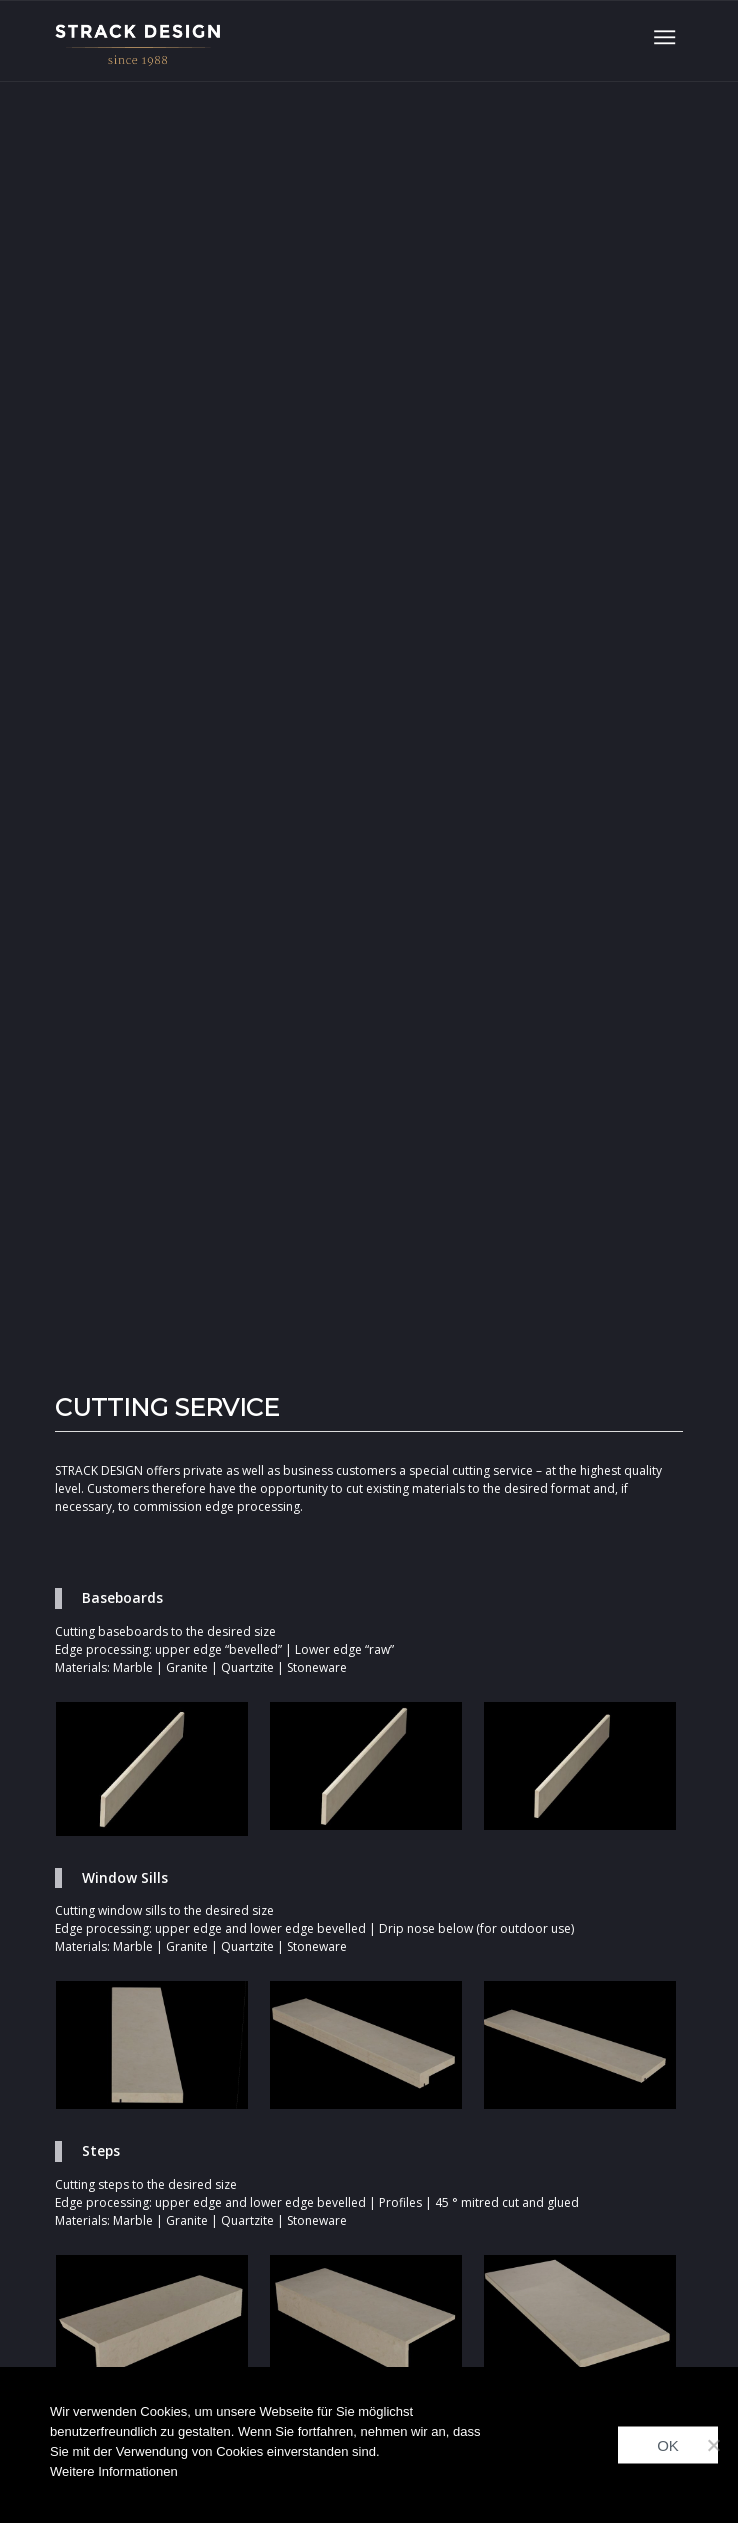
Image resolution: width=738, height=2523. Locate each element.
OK (668, 2445)
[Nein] (713, 2445)
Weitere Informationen (114, 2471)
